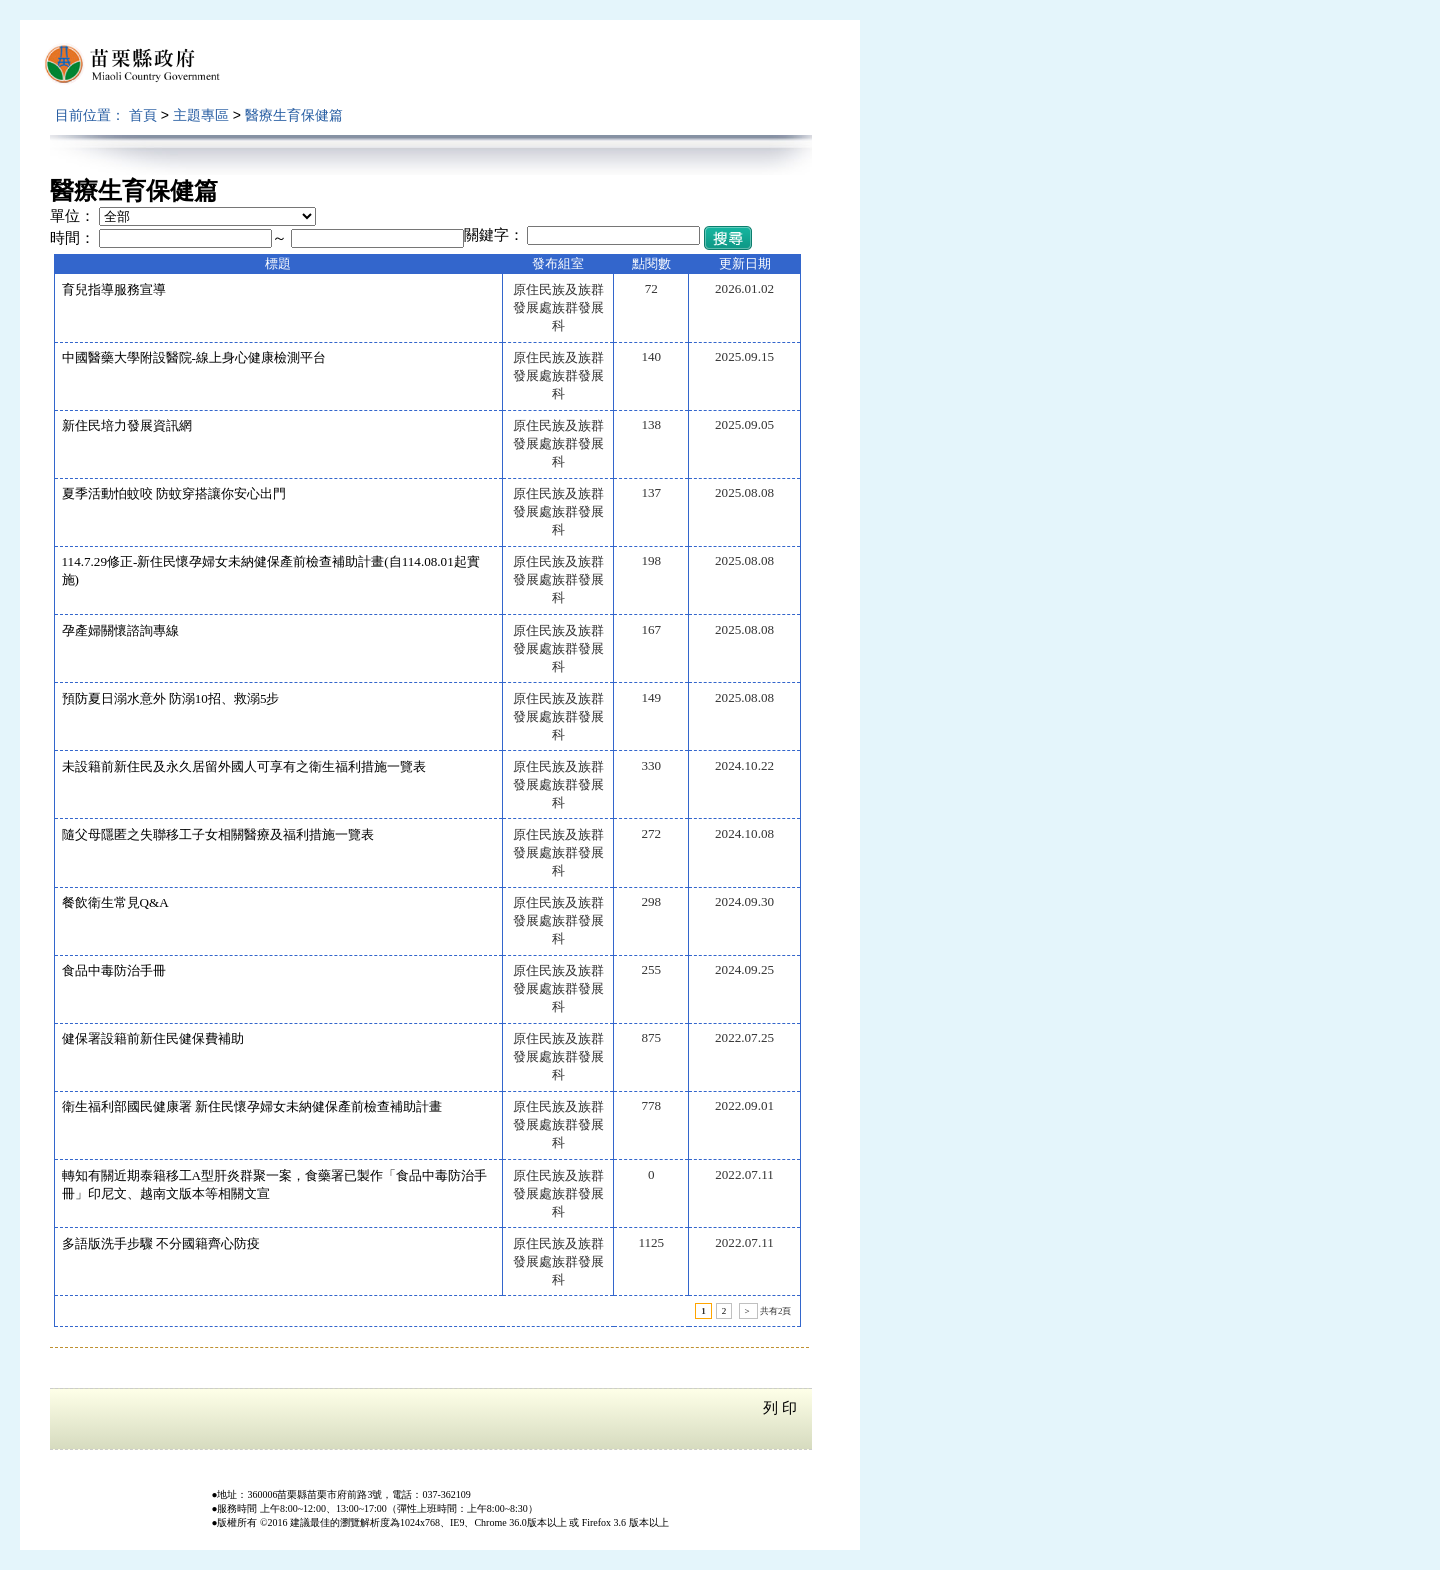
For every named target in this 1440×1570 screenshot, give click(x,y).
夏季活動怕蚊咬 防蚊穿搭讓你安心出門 (174, 493)
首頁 (143, 115)
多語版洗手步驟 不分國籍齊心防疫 (161, 1243)
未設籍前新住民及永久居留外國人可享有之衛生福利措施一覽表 (244, 766)
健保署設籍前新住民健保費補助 (153, 1038)
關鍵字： (494, 235)
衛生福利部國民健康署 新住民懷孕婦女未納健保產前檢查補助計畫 (252, 1106)
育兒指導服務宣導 (114, 289)
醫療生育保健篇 (294, 115)
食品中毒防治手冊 (114, 970)
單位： (72, 216)
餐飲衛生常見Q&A (115, 902)
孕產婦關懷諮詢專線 (120, 630)
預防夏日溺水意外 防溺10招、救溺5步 (171, 698)
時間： (72, 238)
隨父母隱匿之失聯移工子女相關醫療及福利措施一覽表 (218, 834)
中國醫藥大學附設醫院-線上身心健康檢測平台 (194, 357)
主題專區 (201, 115)
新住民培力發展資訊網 (127, 425)
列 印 (780, 1408)
